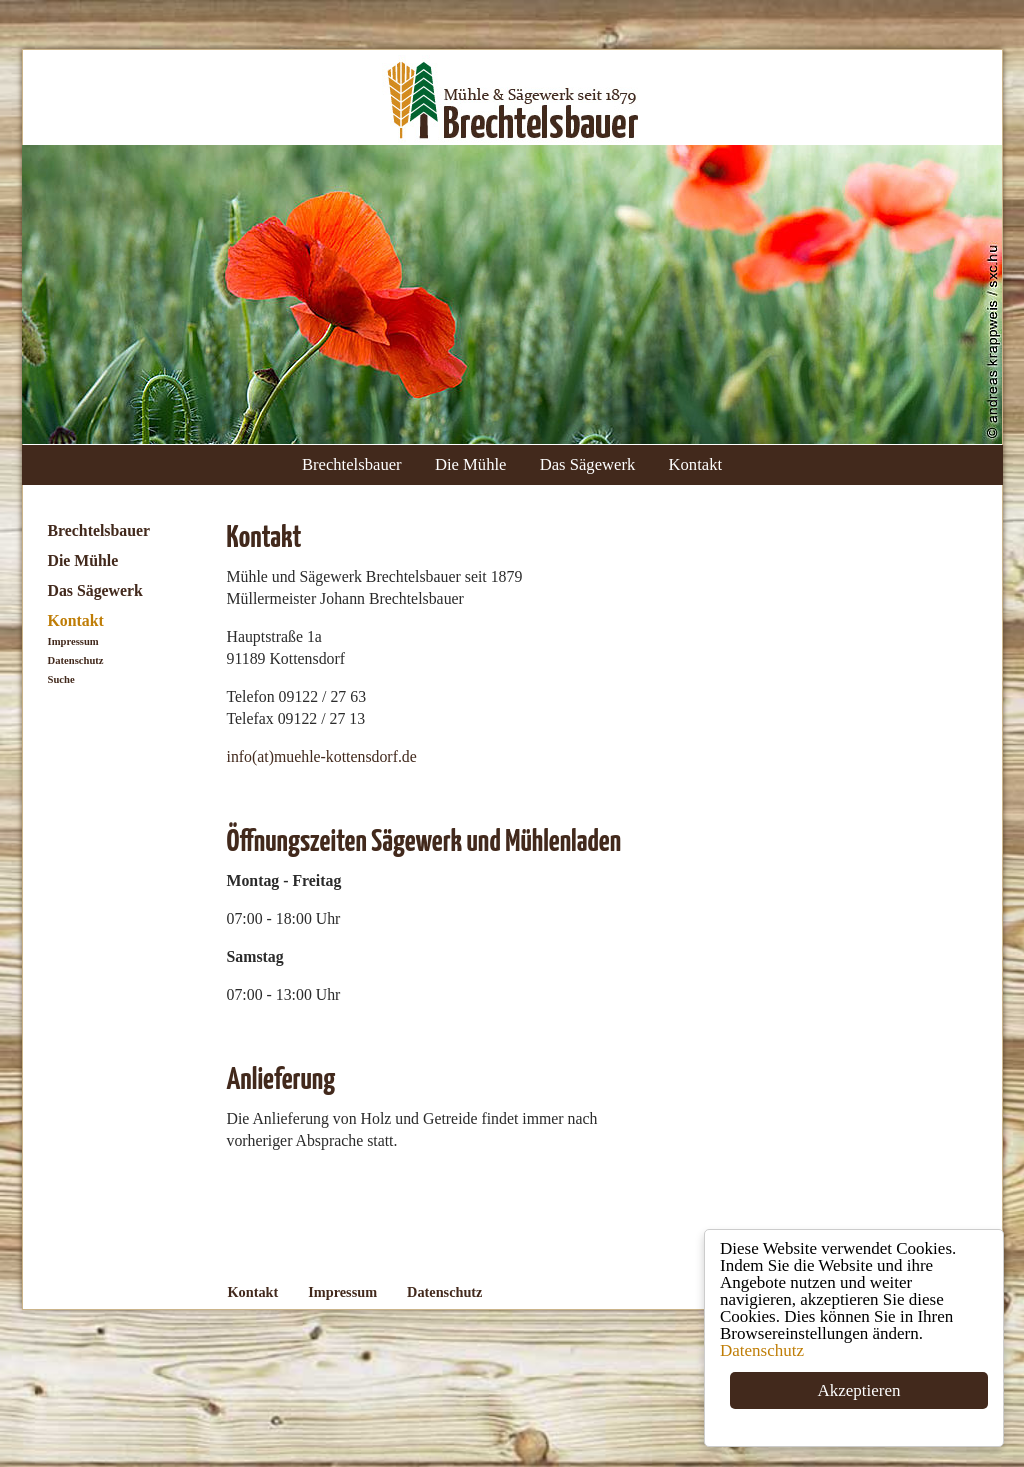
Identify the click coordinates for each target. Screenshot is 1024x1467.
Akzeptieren (859, 1391)
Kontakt (696, 464)
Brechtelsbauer (352, 464)
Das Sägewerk (588, 464)
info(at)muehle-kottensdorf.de (322, 756)
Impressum (73, 641)
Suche (61, 679)
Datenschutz (762, 1351)
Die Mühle (471, 464)
